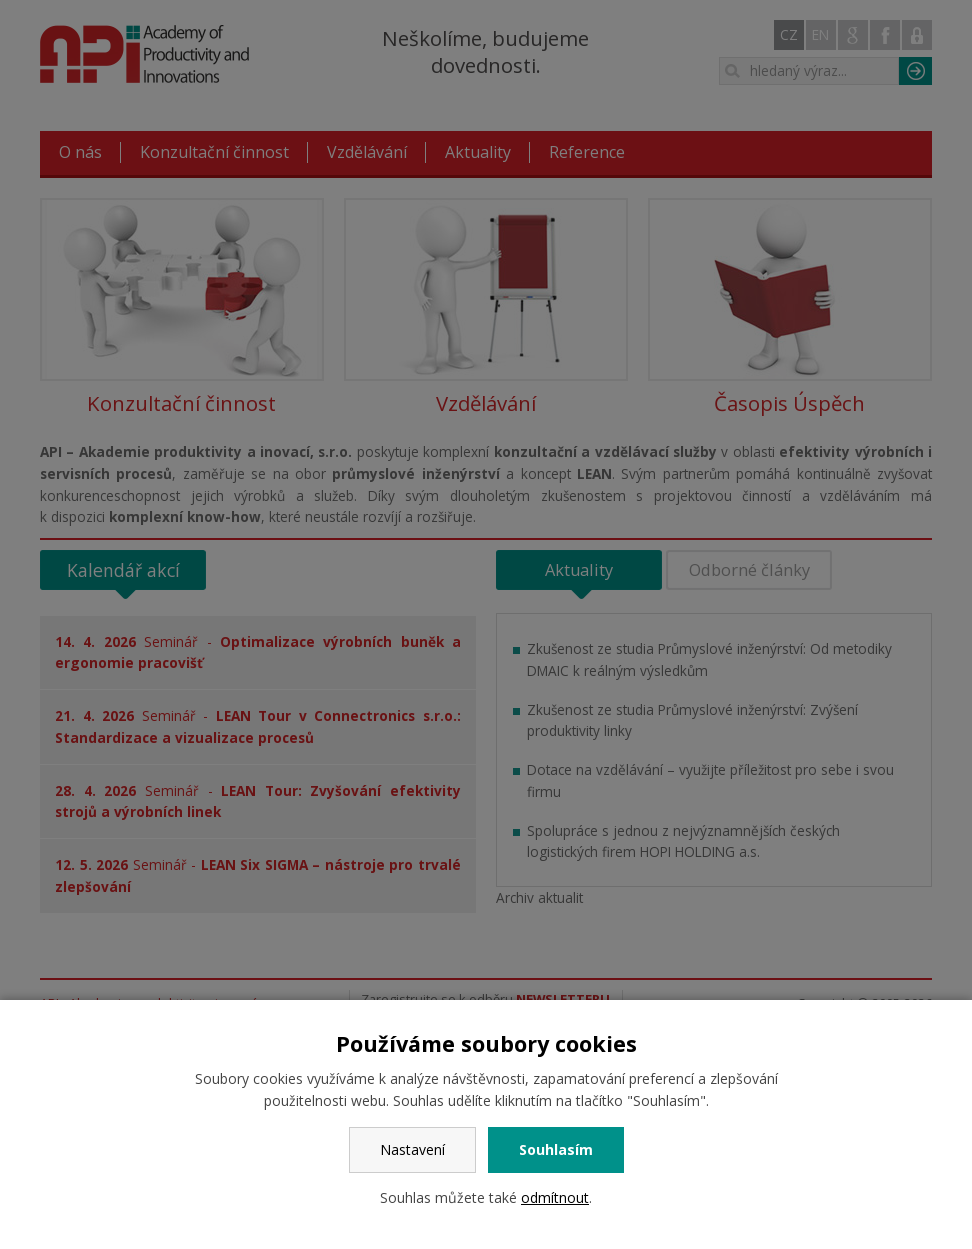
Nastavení (412, 1149)
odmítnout (555, 1197)
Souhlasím (556, 1149)
